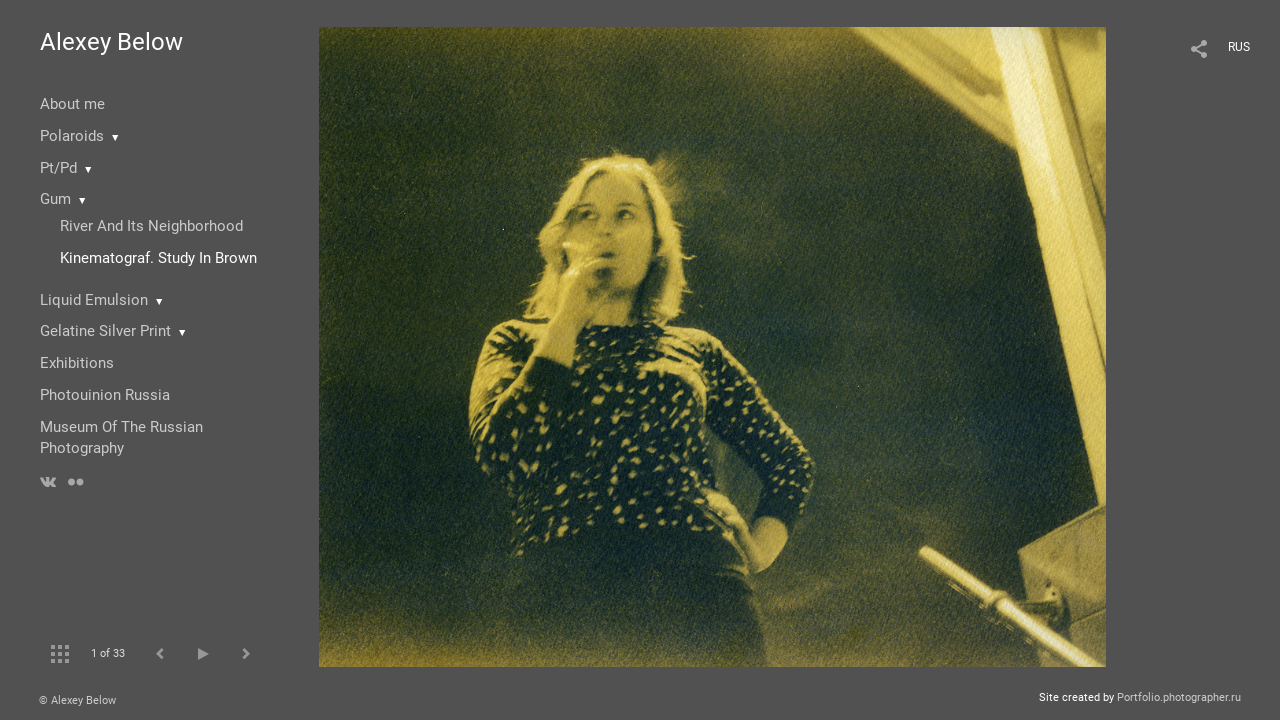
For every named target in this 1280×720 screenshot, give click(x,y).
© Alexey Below (77, 700)
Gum (55, 199)
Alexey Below (111, 42)
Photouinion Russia (105, 395)
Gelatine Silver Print (105, 331)
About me (72, 104)
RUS (1239, 47)
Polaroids (72, 136)
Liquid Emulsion (94, 300)
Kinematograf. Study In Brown (158, 258)
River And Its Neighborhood (151, 226)
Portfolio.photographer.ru (1179, 697)
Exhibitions (77, 363)
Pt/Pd (58, 168)
